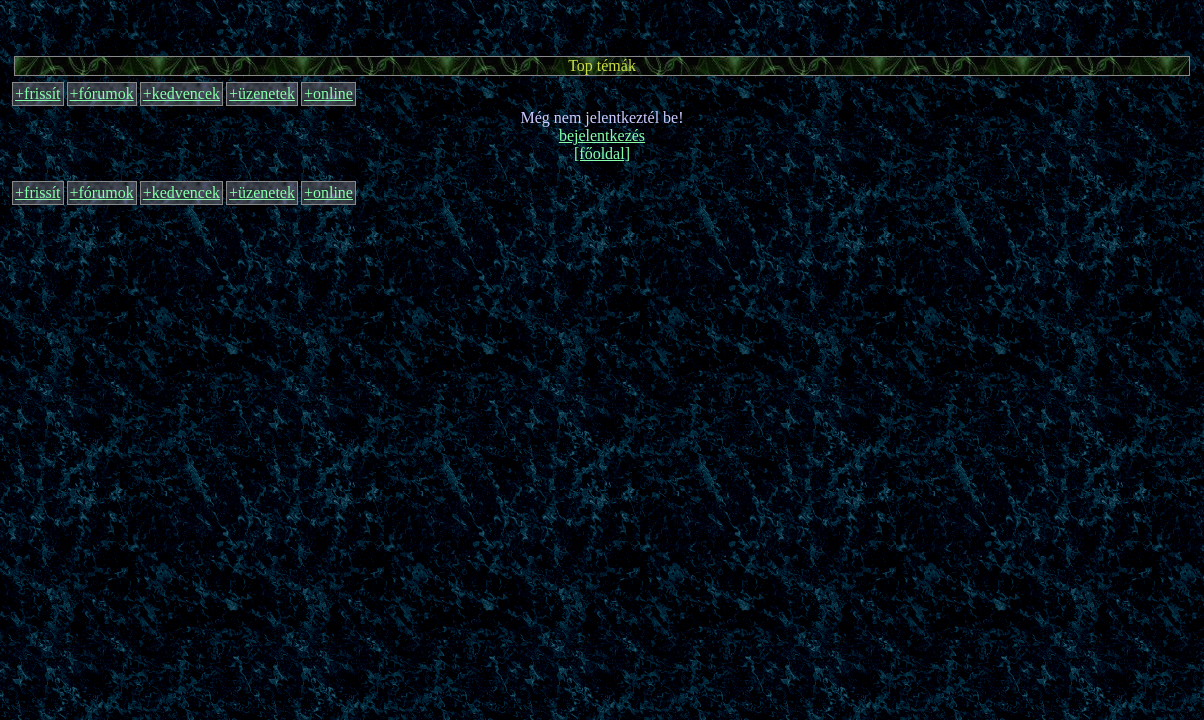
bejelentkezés (602, 135)
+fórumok (102, 93)
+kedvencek (181, 93)
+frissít (37, 93)
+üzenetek (262, 93)
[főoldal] (602, 153)
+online (328, 93)
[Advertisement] (602, 25)
